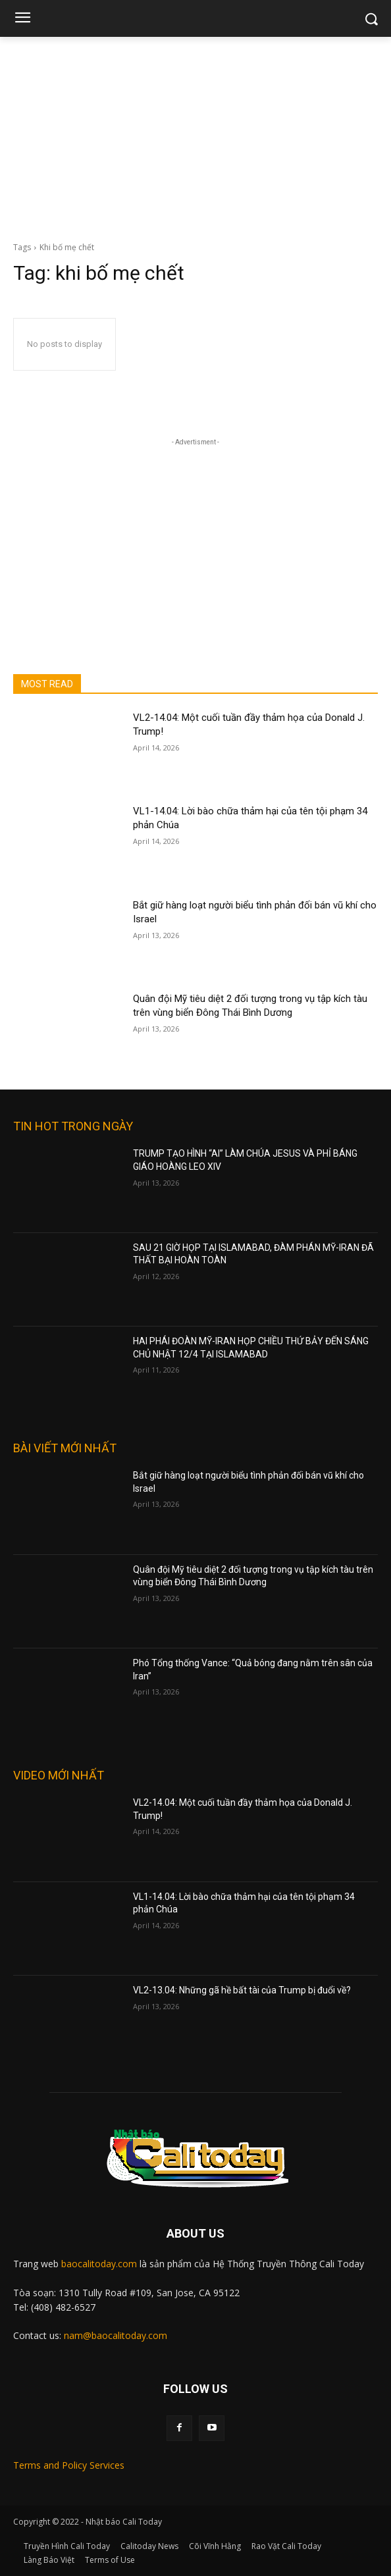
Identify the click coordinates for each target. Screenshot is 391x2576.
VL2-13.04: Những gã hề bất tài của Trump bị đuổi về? (242, 1990)
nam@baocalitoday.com (115, 2335)
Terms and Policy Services (68, 2465)
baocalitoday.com (99, 2263)
